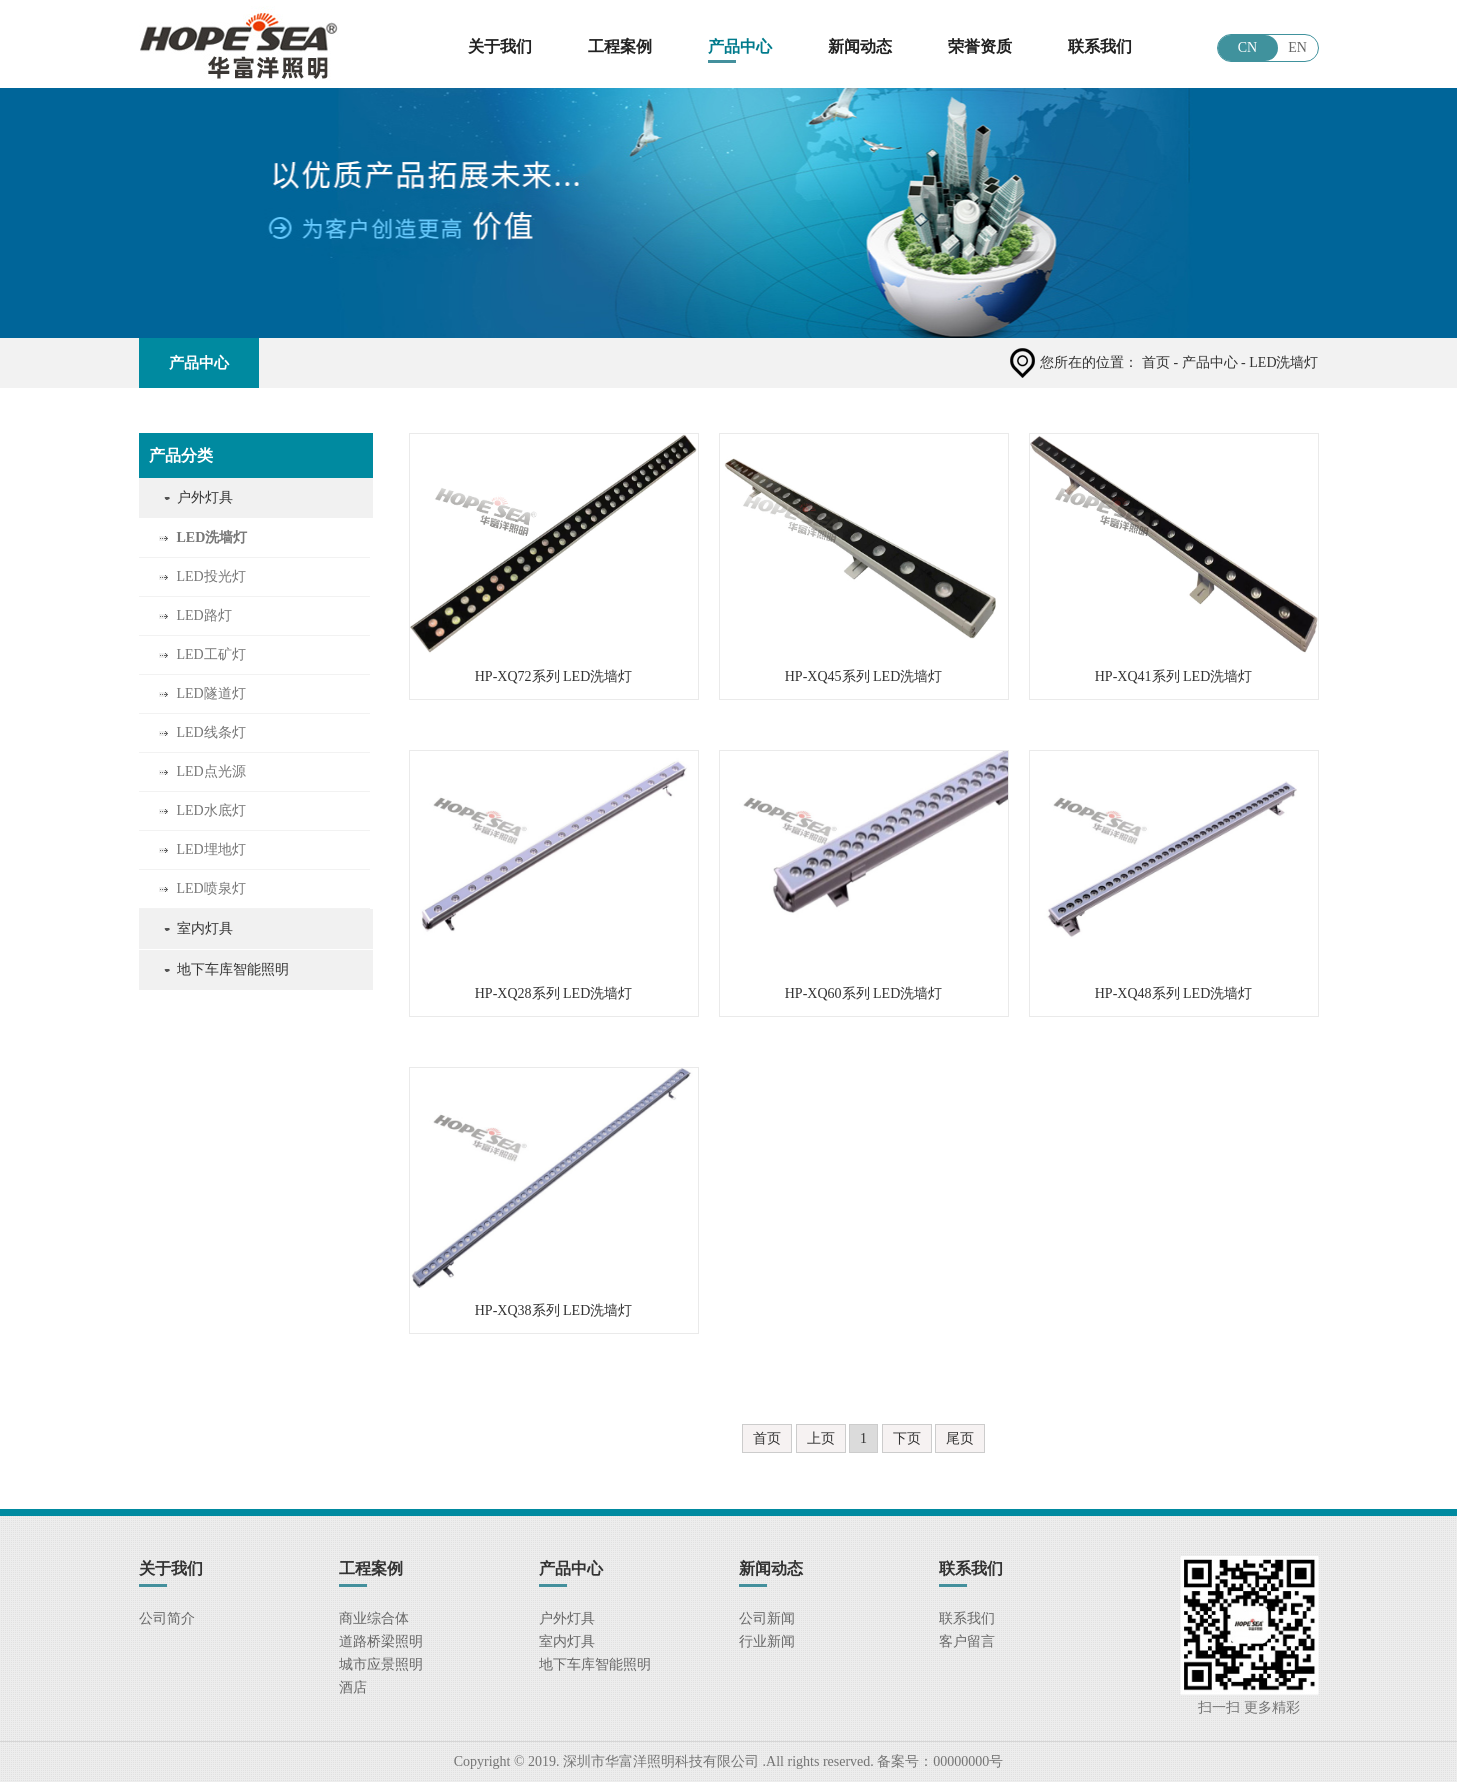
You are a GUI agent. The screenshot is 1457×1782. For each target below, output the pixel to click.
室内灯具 (205, 928)
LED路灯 (204, 615)
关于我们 (500, 46)
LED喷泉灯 (211, 888)
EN (1297, 47)
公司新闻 (767, 1618)
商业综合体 (374, 1618)
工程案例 (620, 46)
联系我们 (1100, 46)
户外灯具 (205, 497)
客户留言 (967, 1641)
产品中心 (740, 46)
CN (1247, 47)
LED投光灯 (211, 576)
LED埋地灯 (211, 849)
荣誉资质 (980, 46)
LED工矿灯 (211, 654)
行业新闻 (767, 1641)
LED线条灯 (211, 732)
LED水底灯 (211, 810)
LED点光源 (211, 771)
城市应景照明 (381, 1664)
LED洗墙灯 (212, 537)
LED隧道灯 (211, 693)
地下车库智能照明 (233, 969)
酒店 (353, 1687)
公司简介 (167, 1618)
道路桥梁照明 (381, 1641)
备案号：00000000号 (939, 1761)
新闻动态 (860, 46)
